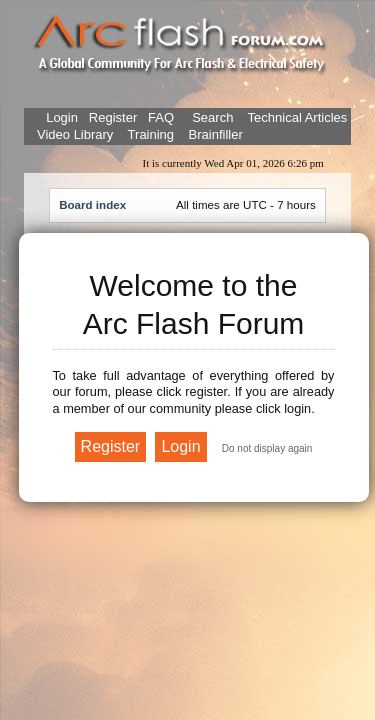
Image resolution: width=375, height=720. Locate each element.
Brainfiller (216, 134)
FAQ (159, 117)
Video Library (75, 134)
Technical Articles (298, 117)
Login (62, 117)
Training (151, 134)
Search (211, 117)
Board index (92, 204)
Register (111, 117)
